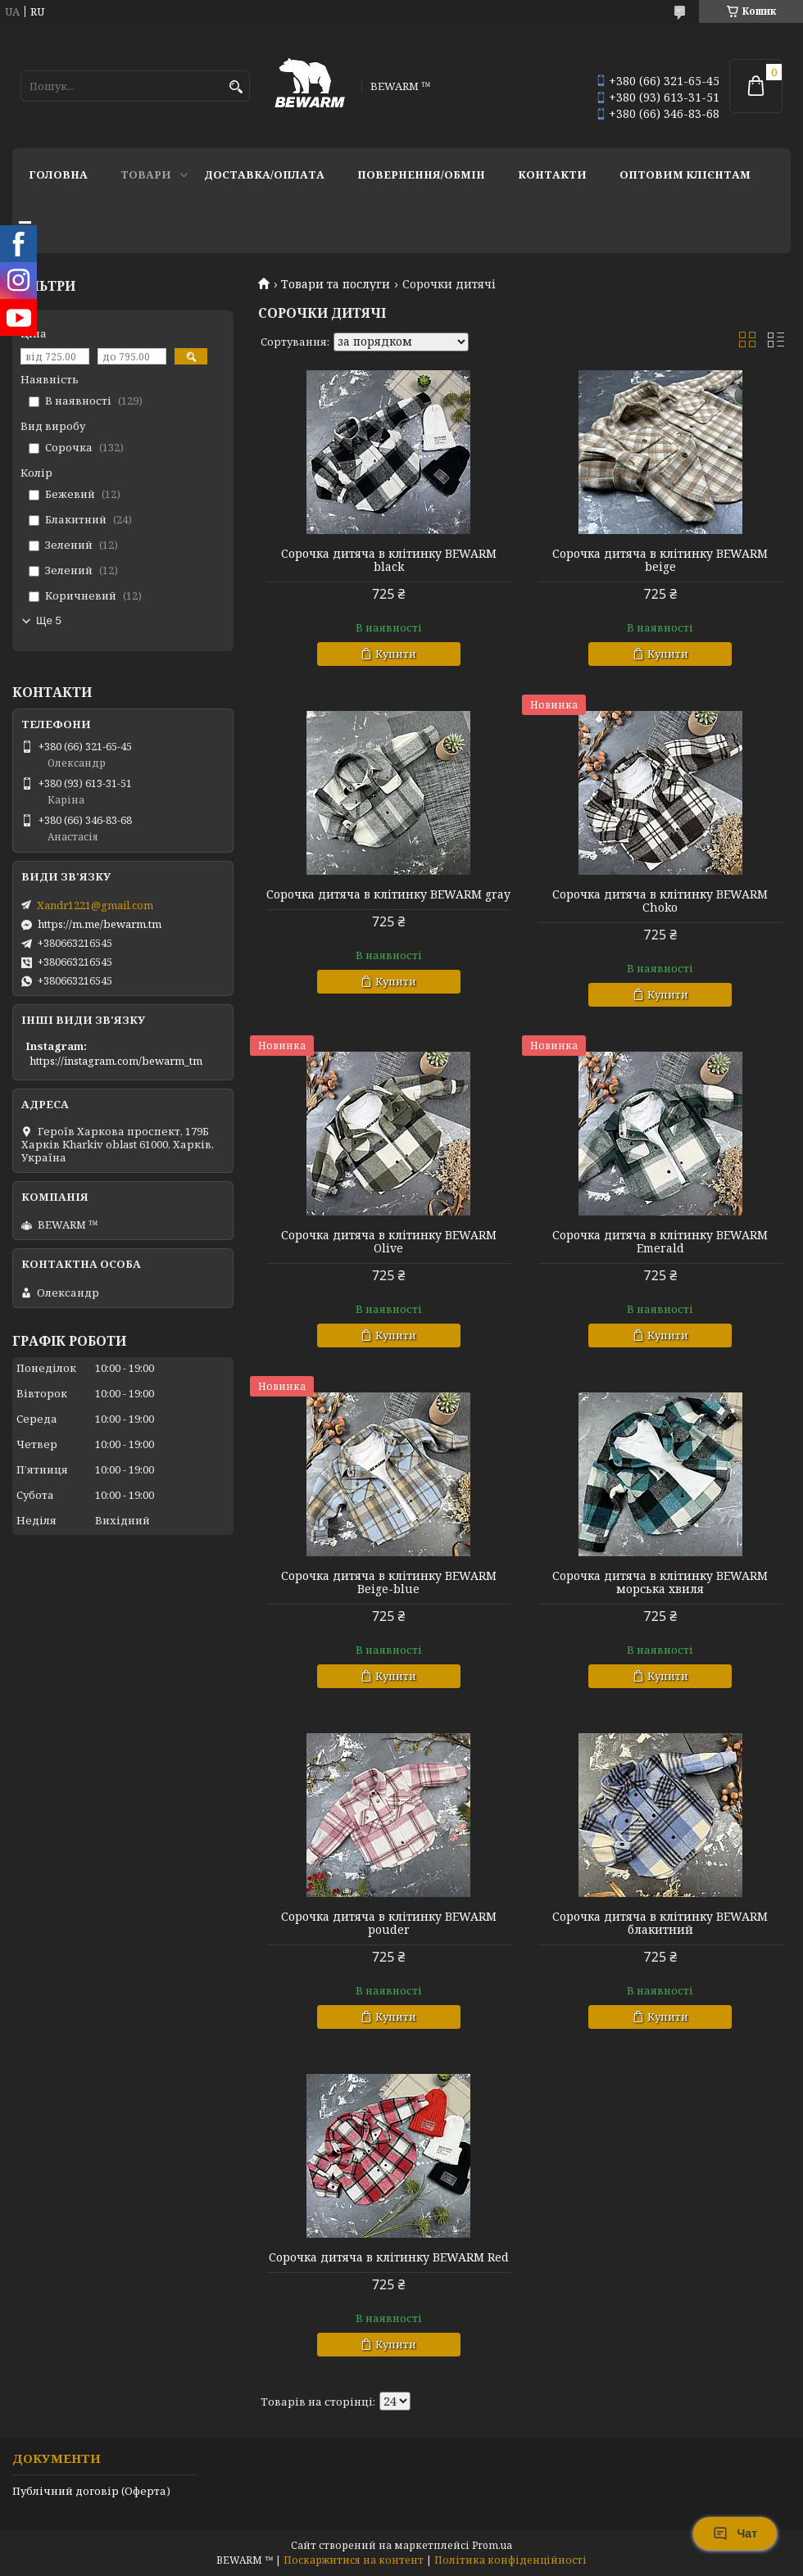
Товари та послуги (335, 284)
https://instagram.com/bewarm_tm (115, 1060)
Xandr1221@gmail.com (95, 905)
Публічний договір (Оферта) (91, 2490)
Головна (58, 174)
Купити (395, 653)
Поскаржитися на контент (354, 2560)
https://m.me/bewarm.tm (99, 924)
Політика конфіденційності (510, 2560)
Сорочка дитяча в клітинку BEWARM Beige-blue (389, 1582)
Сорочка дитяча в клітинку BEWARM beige (660, 560)
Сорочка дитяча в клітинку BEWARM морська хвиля (660, 1582)
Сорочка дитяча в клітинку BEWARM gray (388, 894)
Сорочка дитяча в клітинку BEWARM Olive (389, 1242)
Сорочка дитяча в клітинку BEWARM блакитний (660, 1923)
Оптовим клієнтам (685, 174)
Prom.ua (492, 2545)
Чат (735, 2533)
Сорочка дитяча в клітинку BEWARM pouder (389, 1923)
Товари (145, 174)
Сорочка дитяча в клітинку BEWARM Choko (660, 901)
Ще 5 (48, 620)
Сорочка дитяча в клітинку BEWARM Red (389, 2257)
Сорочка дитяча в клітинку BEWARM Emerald (660, 1242)
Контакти (552, 174)
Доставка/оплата (264, 174)
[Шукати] (235, 87)
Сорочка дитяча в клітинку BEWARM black (389, 560)
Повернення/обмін (421, 174)
